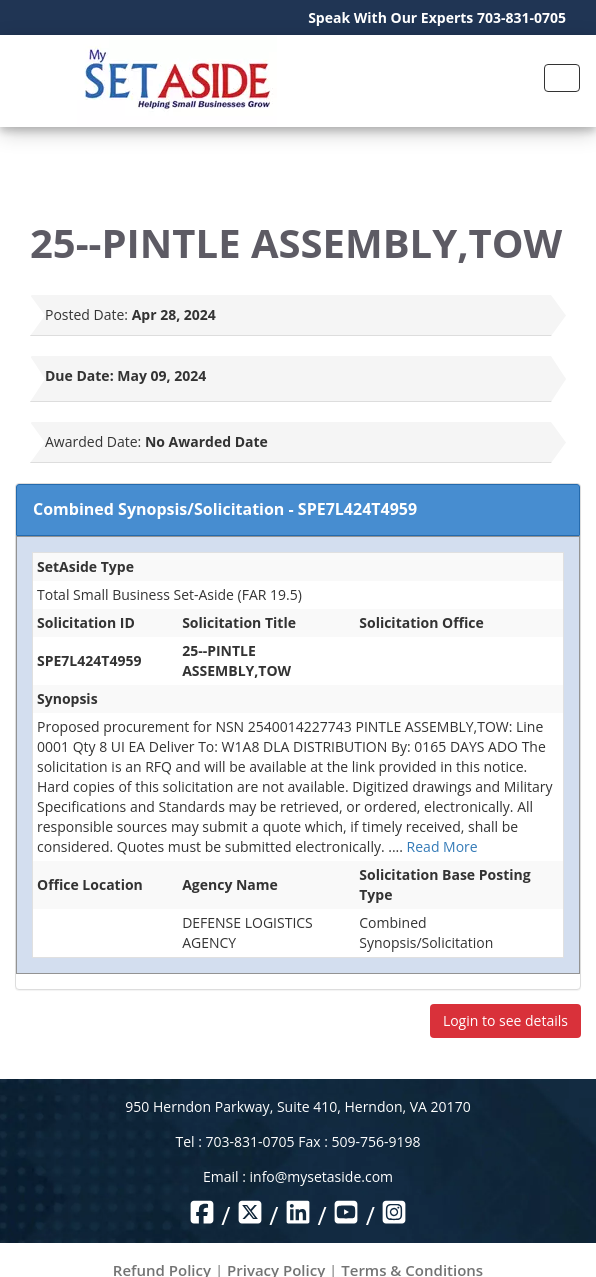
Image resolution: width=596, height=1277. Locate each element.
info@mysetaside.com (321, 1176)
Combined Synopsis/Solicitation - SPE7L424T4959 (225, 509)
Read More (442, 846)
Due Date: (79, 375)
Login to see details (505, 1020)
